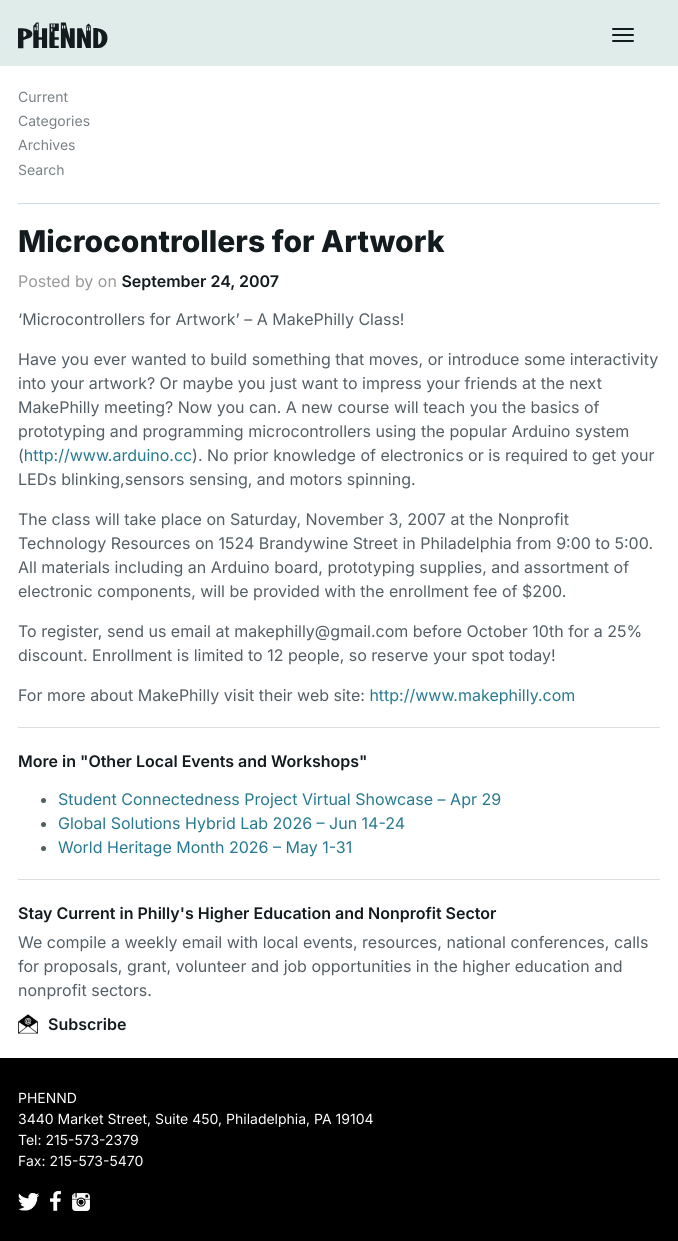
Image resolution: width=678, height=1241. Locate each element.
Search (41, 170)
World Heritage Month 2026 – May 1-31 (205, 847)
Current (43, 97)
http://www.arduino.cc (108, 455)
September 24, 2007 (200, 281)
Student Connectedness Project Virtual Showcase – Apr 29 (279, 799)
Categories (54, 121)
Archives (47, 145)
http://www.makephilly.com (472, 695)
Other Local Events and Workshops (223, 761)
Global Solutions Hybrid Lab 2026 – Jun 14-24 (231, 823)
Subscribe (72, 1024)
